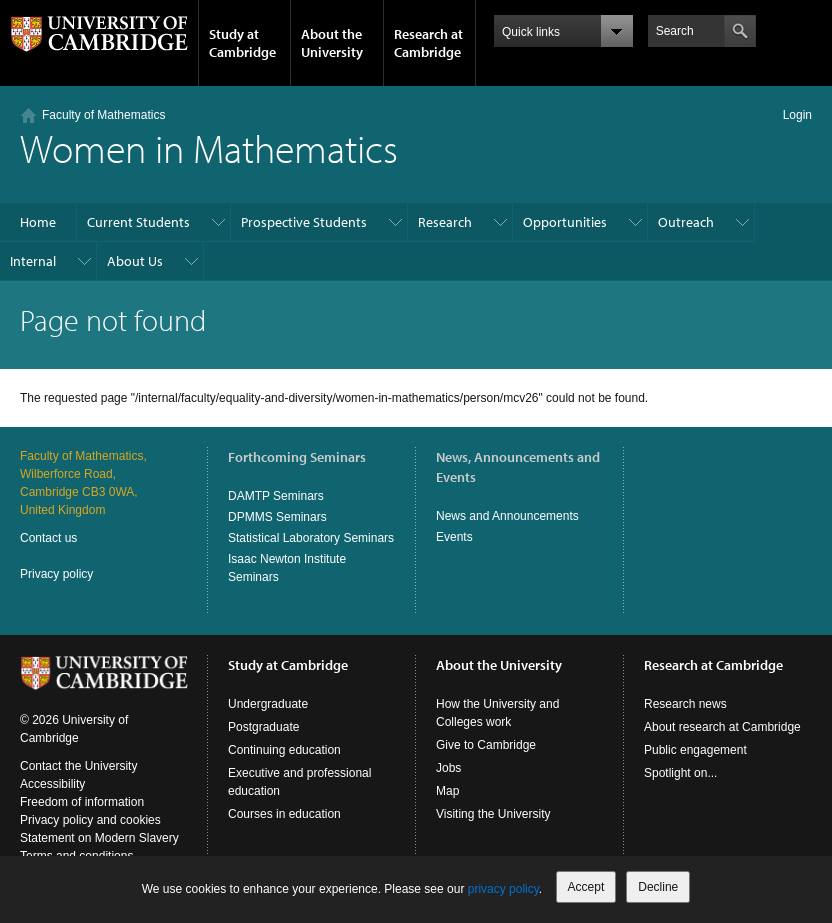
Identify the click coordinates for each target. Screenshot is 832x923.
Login (797, 115)
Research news (685, 704)
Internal (33, 261)
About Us (135, 261)
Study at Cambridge (242, 43)
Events (454, 537)
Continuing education (284, 750)
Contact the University (78, 766)
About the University (332, 43)
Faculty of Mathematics (103, 115)
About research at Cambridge (722, 727)
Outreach (686, 222)
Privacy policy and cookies (90, 820)
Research (445, 222)
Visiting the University (493, 814)
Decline (658, 887)
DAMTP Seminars (276, 496)
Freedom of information (82, 802)
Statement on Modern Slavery (99, 838)
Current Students (138, 222)
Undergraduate (268, 704)
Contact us (48, 538)
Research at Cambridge (428, 43)
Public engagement (695, 750)
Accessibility (52, 784)
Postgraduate (263, 727)
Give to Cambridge (486, 745)
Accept (586, 887)
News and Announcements (507, 516)
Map (447, 791)
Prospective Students (304, 222)
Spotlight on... (680, 773)
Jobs (448, 768)
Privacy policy (56, 574)
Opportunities (565, 222)
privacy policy (503, 889)
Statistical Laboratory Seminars (311, 538)
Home (38, 222)
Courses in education (284, 814)
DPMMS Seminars (277, 517)
